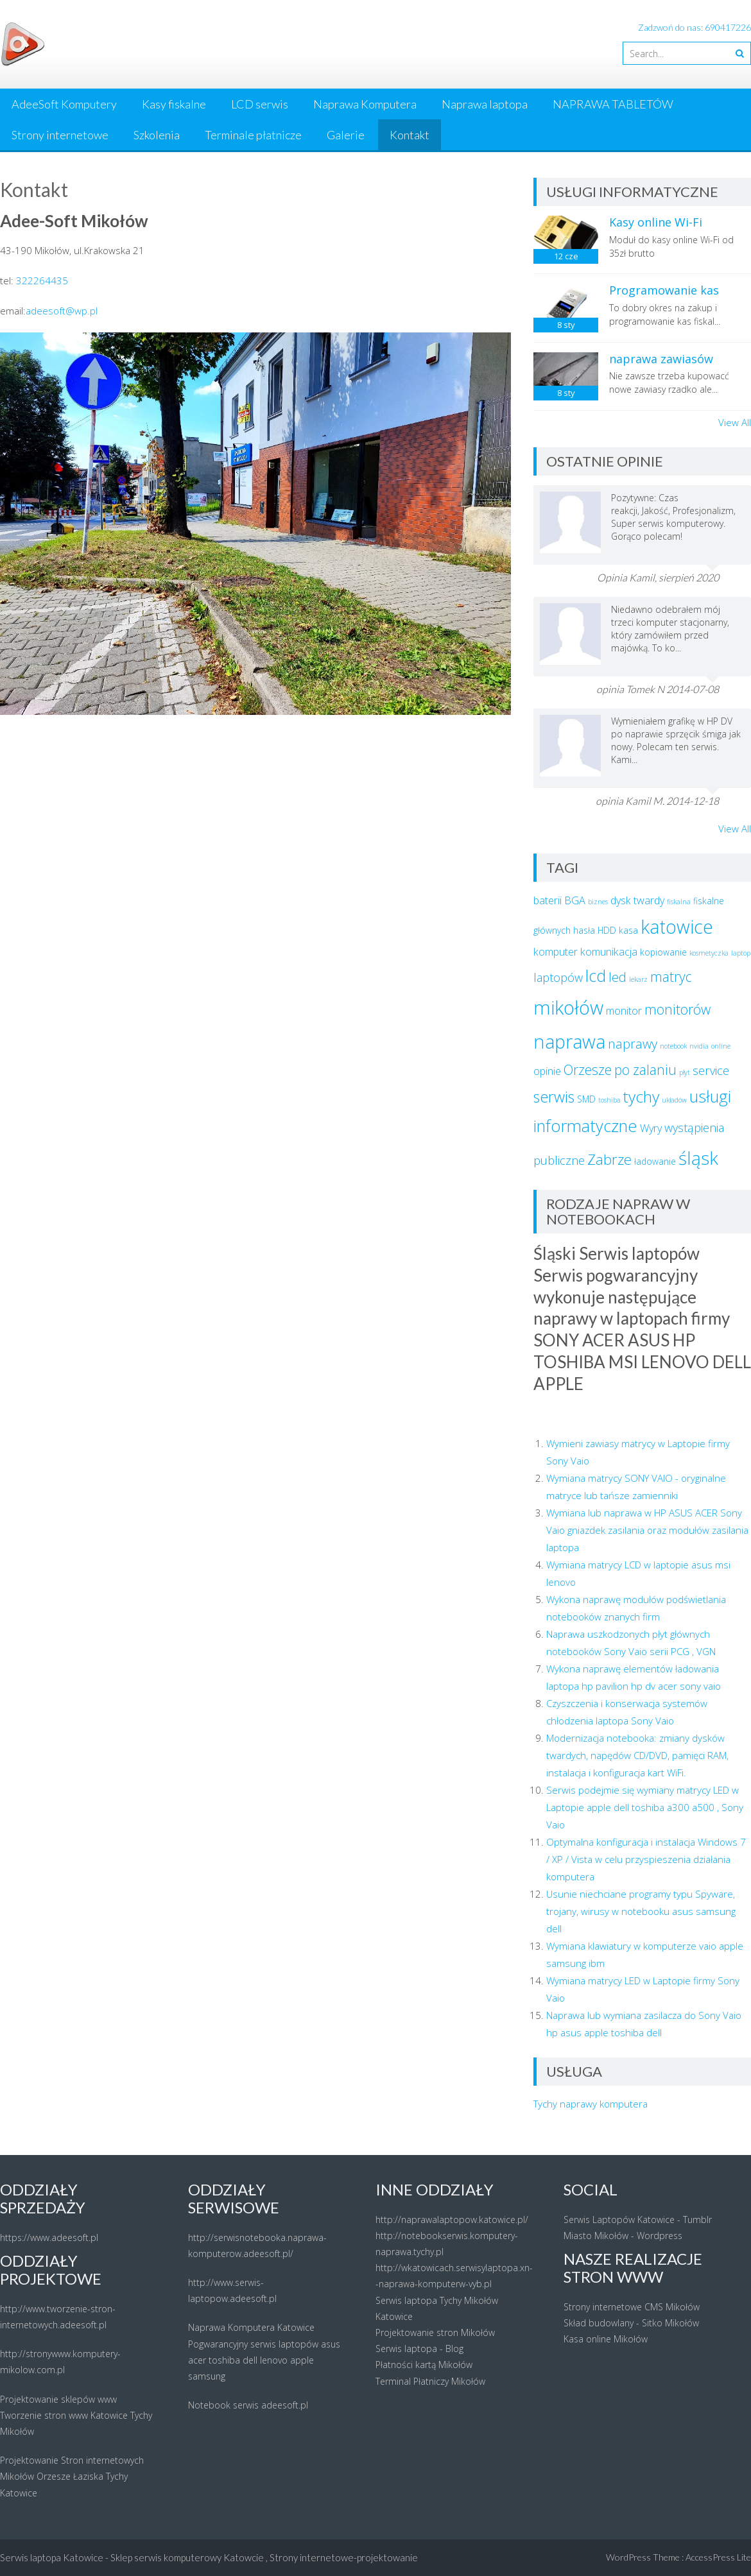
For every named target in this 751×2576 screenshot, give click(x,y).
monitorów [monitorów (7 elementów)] (677, 1009)
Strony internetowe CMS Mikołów (632, 2307)
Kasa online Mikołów (606, 2339)
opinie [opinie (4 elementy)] (547, 1071)
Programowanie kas (664, 290)
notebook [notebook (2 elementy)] (673, 1046)
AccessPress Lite (718, 2557)
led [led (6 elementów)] (617, 977)
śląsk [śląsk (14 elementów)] (698, 1158)
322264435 (42, 280)
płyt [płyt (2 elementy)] (684, 1072)
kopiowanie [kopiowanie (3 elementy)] (663, 952)
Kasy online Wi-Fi (655, 222)
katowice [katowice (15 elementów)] (677, 926)
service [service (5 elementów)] (711, 1070)
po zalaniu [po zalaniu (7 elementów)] (645, 1069)
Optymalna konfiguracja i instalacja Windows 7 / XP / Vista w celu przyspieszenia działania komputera (646, 1859)
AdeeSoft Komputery (64, 104)
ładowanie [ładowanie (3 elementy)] (655, 1161)
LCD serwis (259, 104)
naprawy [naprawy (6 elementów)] (632, 1043)
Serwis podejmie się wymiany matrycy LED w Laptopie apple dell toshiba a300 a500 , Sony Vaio (644, 1807)
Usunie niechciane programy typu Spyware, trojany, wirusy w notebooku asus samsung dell (641, 1911)
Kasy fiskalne (174, 104)
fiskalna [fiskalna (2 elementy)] (679, 901)
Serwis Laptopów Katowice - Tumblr (638, 2219)
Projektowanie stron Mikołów (435, 2332)
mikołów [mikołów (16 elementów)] (568, 1007)
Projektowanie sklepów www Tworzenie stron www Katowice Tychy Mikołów (76, 2415)
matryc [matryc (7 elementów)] (671, 976)
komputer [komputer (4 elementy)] (555, 952)
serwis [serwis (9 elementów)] (553, 1096)
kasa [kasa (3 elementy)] (628, 930)
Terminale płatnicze (253, 135)
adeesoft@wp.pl (62, 310)
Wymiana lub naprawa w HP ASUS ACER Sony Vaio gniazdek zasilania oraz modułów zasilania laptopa (647, 1530)
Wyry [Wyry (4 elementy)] (651, 1128)
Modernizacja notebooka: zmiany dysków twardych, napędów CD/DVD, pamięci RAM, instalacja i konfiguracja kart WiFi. (637, 1755)
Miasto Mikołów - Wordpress (623, 2235)
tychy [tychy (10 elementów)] (641, 1096)
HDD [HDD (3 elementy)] (607, 930)
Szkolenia (157, 135)
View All (734, 422)
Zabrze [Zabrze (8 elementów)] (609, 1159)
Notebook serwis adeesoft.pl (248, 2405)
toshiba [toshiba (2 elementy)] (609, 1099)
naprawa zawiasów (661, 358)
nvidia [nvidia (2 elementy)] (699, 1046)
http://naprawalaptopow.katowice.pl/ (452, 2219)
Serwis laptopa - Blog (419, 2348)
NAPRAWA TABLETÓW (613, 104)
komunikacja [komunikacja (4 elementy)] (608, 952)
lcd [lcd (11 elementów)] (595, 976)
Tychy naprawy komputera (590, 2103)
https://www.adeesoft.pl (49, 2237)
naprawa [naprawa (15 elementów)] (569, 1041)
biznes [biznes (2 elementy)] (598, 901)
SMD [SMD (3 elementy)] (586, 1099)
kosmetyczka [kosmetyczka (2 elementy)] (709, 953)
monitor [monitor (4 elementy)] (624, 1011)
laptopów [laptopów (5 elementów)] (558, 977)
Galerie (346, 135)
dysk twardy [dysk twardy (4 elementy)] (637, 900)
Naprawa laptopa (485, 104)
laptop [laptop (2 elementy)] (740, 953)
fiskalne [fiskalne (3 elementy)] (708, 901)
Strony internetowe (60, 135)
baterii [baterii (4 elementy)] (547, 900)
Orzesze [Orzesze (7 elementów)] (588, 1069)
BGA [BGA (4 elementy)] (574, 900)
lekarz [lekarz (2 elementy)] (638, 979)
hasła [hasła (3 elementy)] (584, 930)
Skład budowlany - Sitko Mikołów (631, 2323)
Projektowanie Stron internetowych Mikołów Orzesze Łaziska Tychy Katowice (72, 2476)
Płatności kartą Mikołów (424, 2364)
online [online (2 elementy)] (720, 1046)
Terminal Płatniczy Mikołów (430, 2381)
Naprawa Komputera (365, 104)
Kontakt (409, 135)
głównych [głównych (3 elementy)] (552, 930)
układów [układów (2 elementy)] (674, 1099)
